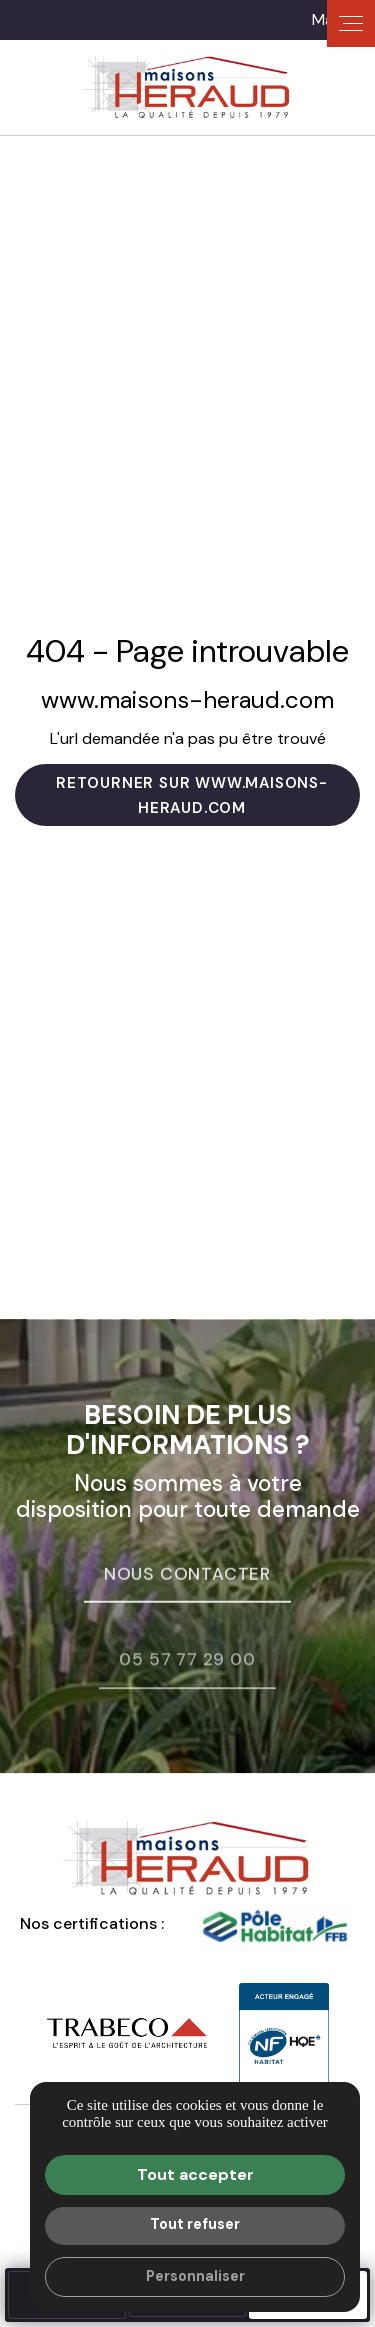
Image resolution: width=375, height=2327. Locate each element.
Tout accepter (195, 2174)
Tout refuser (195, 2224)
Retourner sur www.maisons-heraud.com (192, 795)
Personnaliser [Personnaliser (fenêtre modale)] (195, 2276)
